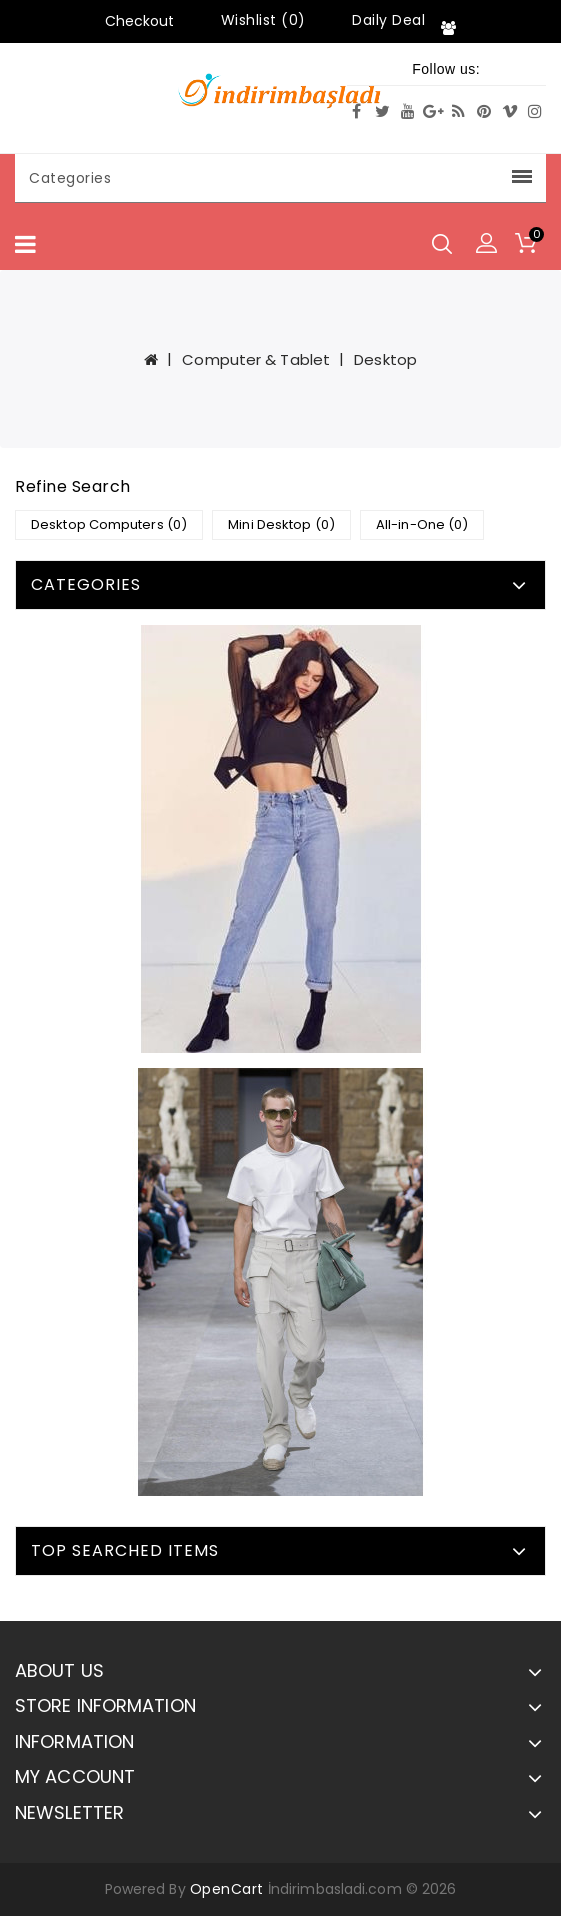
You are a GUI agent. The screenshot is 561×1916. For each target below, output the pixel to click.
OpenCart (227, 1889)
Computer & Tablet (256, 359)
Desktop (385, 359)
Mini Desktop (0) (281, 524)
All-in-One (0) (422, 524)
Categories (280, 178)
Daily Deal (388, 20)
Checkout (139, 21)
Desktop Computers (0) (109, 524)
